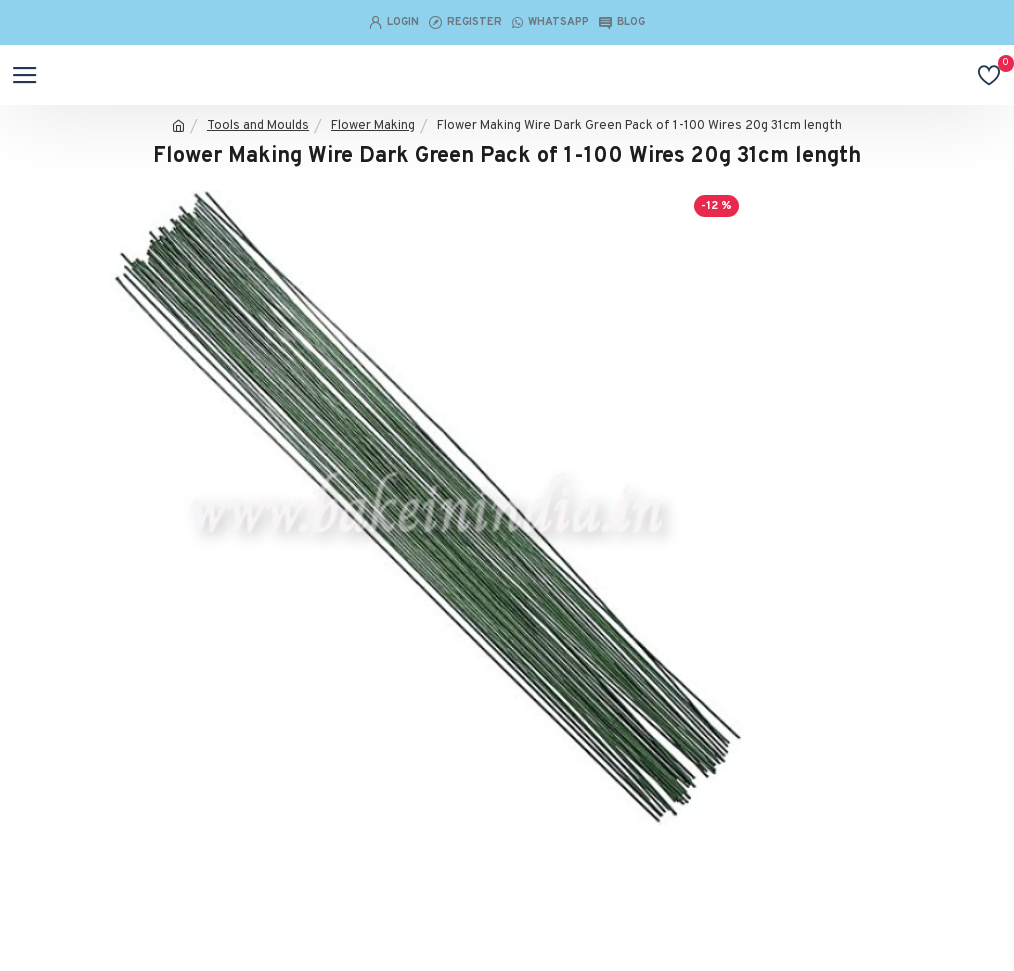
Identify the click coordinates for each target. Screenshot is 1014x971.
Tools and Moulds (258, 126)
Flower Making (373, 126)
